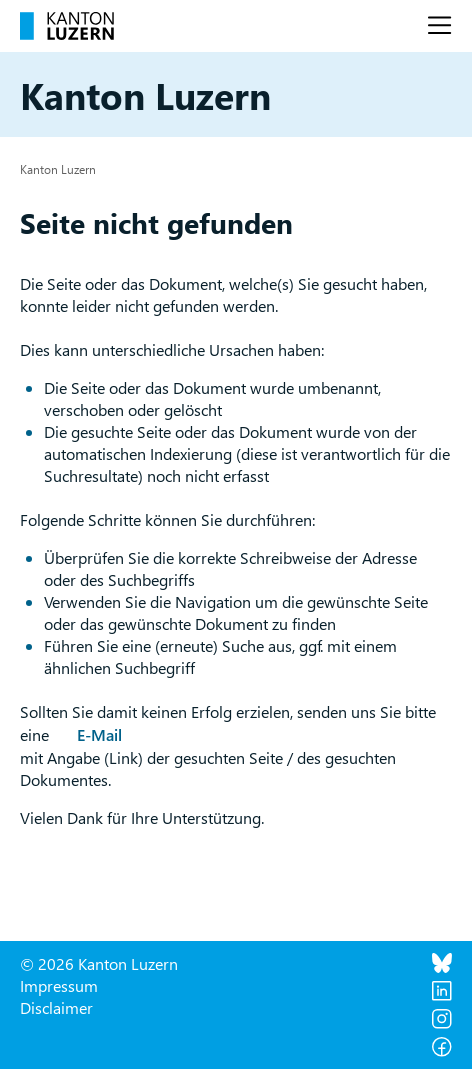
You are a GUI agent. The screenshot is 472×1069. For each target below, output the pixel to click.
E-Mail (99, 734)
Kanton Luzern (58, 169)
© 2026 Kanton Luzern (99, 963)
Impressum (59, 985)
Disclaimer (56, 1007)
